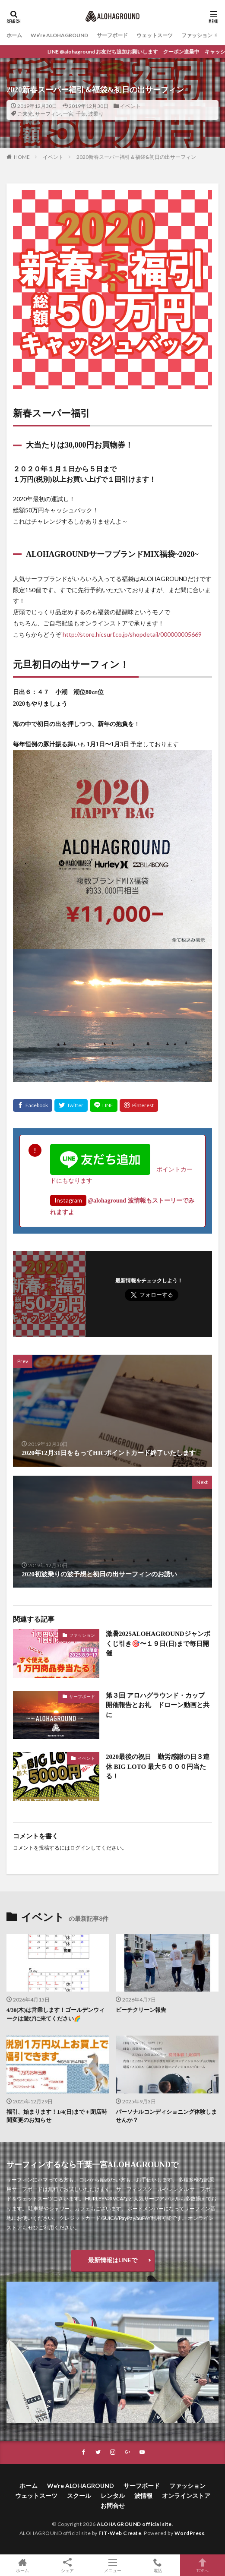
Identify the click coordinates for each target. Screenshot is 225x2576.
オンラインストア (186, 2495)
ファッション (196, 35)
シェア (67, 2565)
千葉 (81, 113)
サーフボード (112, 35)
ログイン (80, 1848)
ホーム (14, 35)
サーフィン (48, 113)
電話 (157, 2565)
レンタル (113, 2495)
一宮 (68, 113)
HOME (22, 157)
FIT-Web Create (119, 2533)
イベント (130, 106)
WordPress (189, 2533)
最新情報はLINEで (112, 2259)
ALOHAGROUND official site (134, 2524)
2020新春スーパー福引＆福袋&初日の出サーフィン (136, 157)
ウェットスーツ (154, 35)
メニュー (112, 2565)
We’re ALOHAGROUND (59, 35)
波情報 (143, 2495)
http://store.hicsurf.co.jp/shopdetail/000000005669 (132, 634)
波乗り (96, 113)
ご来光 (25, 113)
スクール (79, 2495)
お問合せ (113, 2505)
